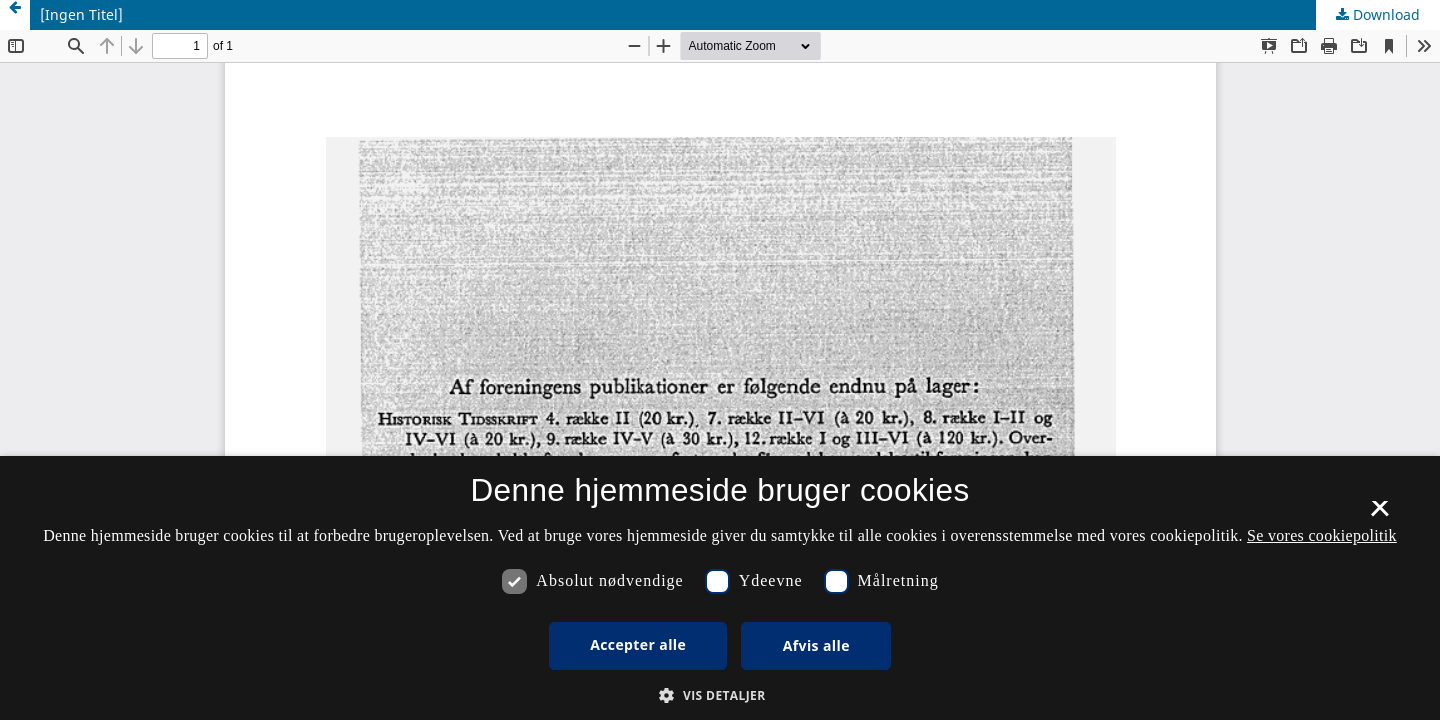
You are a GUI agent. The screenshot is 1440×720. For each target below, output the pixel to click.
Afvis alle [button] (816, 645)
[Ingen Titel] (81, 14)
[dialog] (720, 588)
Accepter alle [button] (638, 644)
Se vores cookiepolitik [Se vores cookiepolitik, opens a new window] (1322, 535)
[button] (719, 695)
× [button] (1379, 515)
